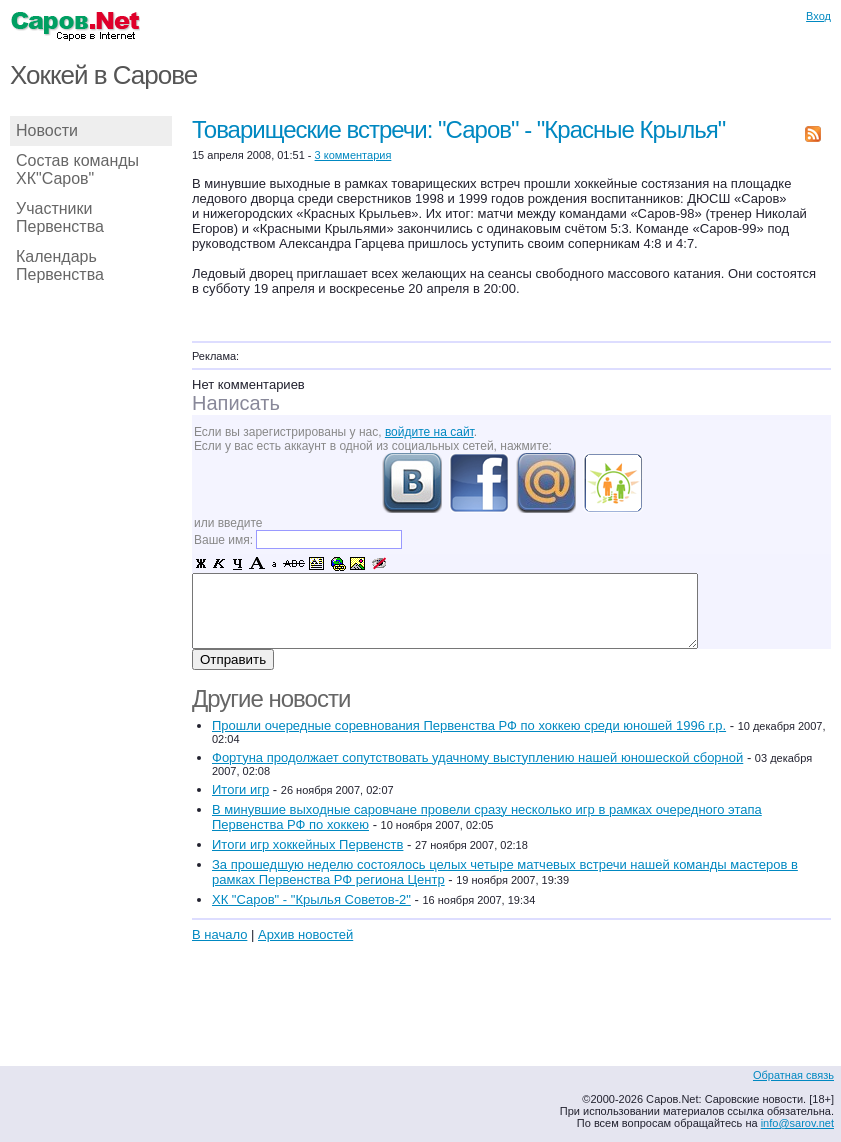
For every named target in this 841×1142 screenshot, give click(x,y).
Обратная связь (793, 1075)
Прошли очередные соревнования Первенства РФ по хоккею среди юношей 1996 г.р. (469, 725)
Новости (47, 130)
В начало (219, 934)
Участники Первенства (60, 217)
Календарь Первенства (60, 265)
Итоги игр (240, 789)
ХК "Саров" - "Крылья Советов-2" (311, 899)
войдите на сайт (429, 432)
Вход (818, 16)
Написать (236, 403)
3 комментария (353, 155)
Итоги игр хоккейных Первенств (307, 844)
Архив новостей (305, 934)
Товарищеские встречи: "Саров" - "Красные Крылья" (458, 129)
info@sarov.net (797, 1123)
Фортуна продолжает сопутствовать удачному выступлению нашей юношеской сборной (477, 757)
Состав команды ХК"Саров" (77, 169)
